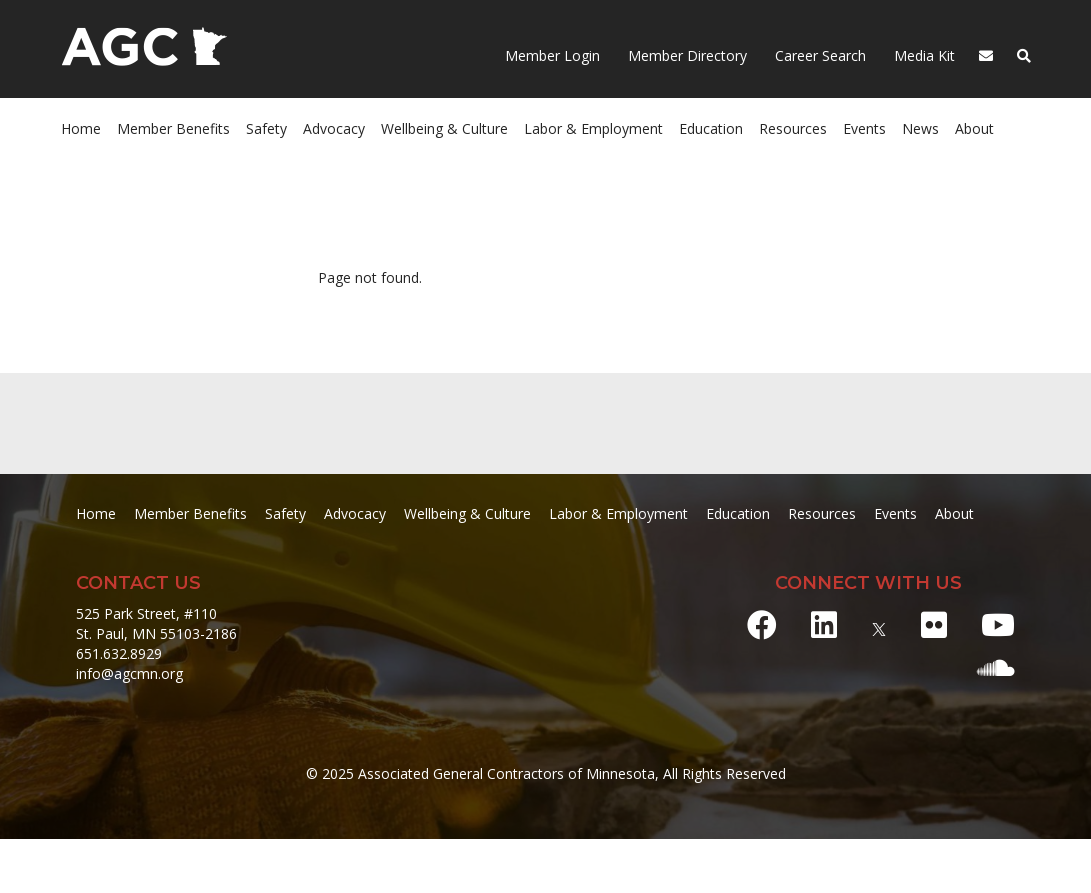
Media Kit (922, 55)
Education (711, 128)
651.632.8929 (119, 653)
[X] (879, 624)
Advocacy (334, 128)
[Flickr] (934, 624)
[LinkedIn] (824, 624)
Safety (266, 128)
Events (864, 128)
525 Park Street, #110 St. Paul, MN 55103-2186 (156, 623)
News (920, 128)
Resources (793, 128)
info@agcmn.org (129, 673)
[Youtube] (998, 624)
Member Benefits (173, 128)
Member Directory (685, 55)
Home (81, 128)
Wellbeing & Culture (444, 128)
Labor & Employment (593, 128)
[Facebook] (762, 624)
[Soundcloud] (996, 667)
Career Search (818, 55)
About (974, 128)
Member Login (552, 55)
